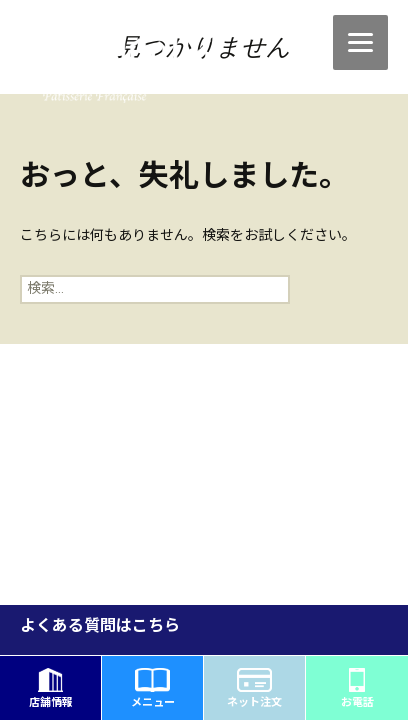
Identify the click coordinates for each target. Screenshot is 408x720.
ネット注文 (254, 688)
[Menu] (360, 42)
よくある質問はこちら (100, 627)
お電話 (357, 688)
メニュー (153, 688)
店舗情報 (51, 688)
